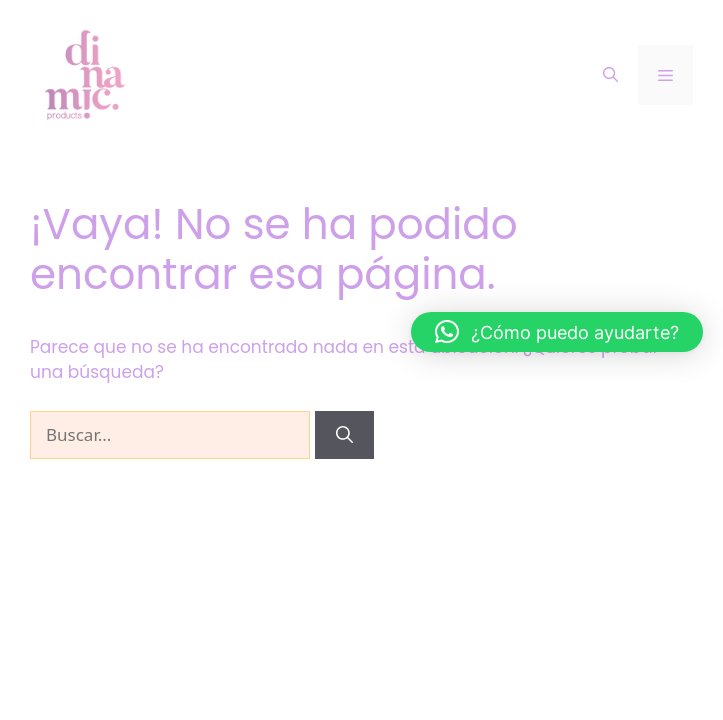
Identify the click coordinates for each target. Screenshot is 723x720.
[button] (557, 332)
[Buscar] (344, 435)
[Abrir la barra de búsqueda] (610, 75)
